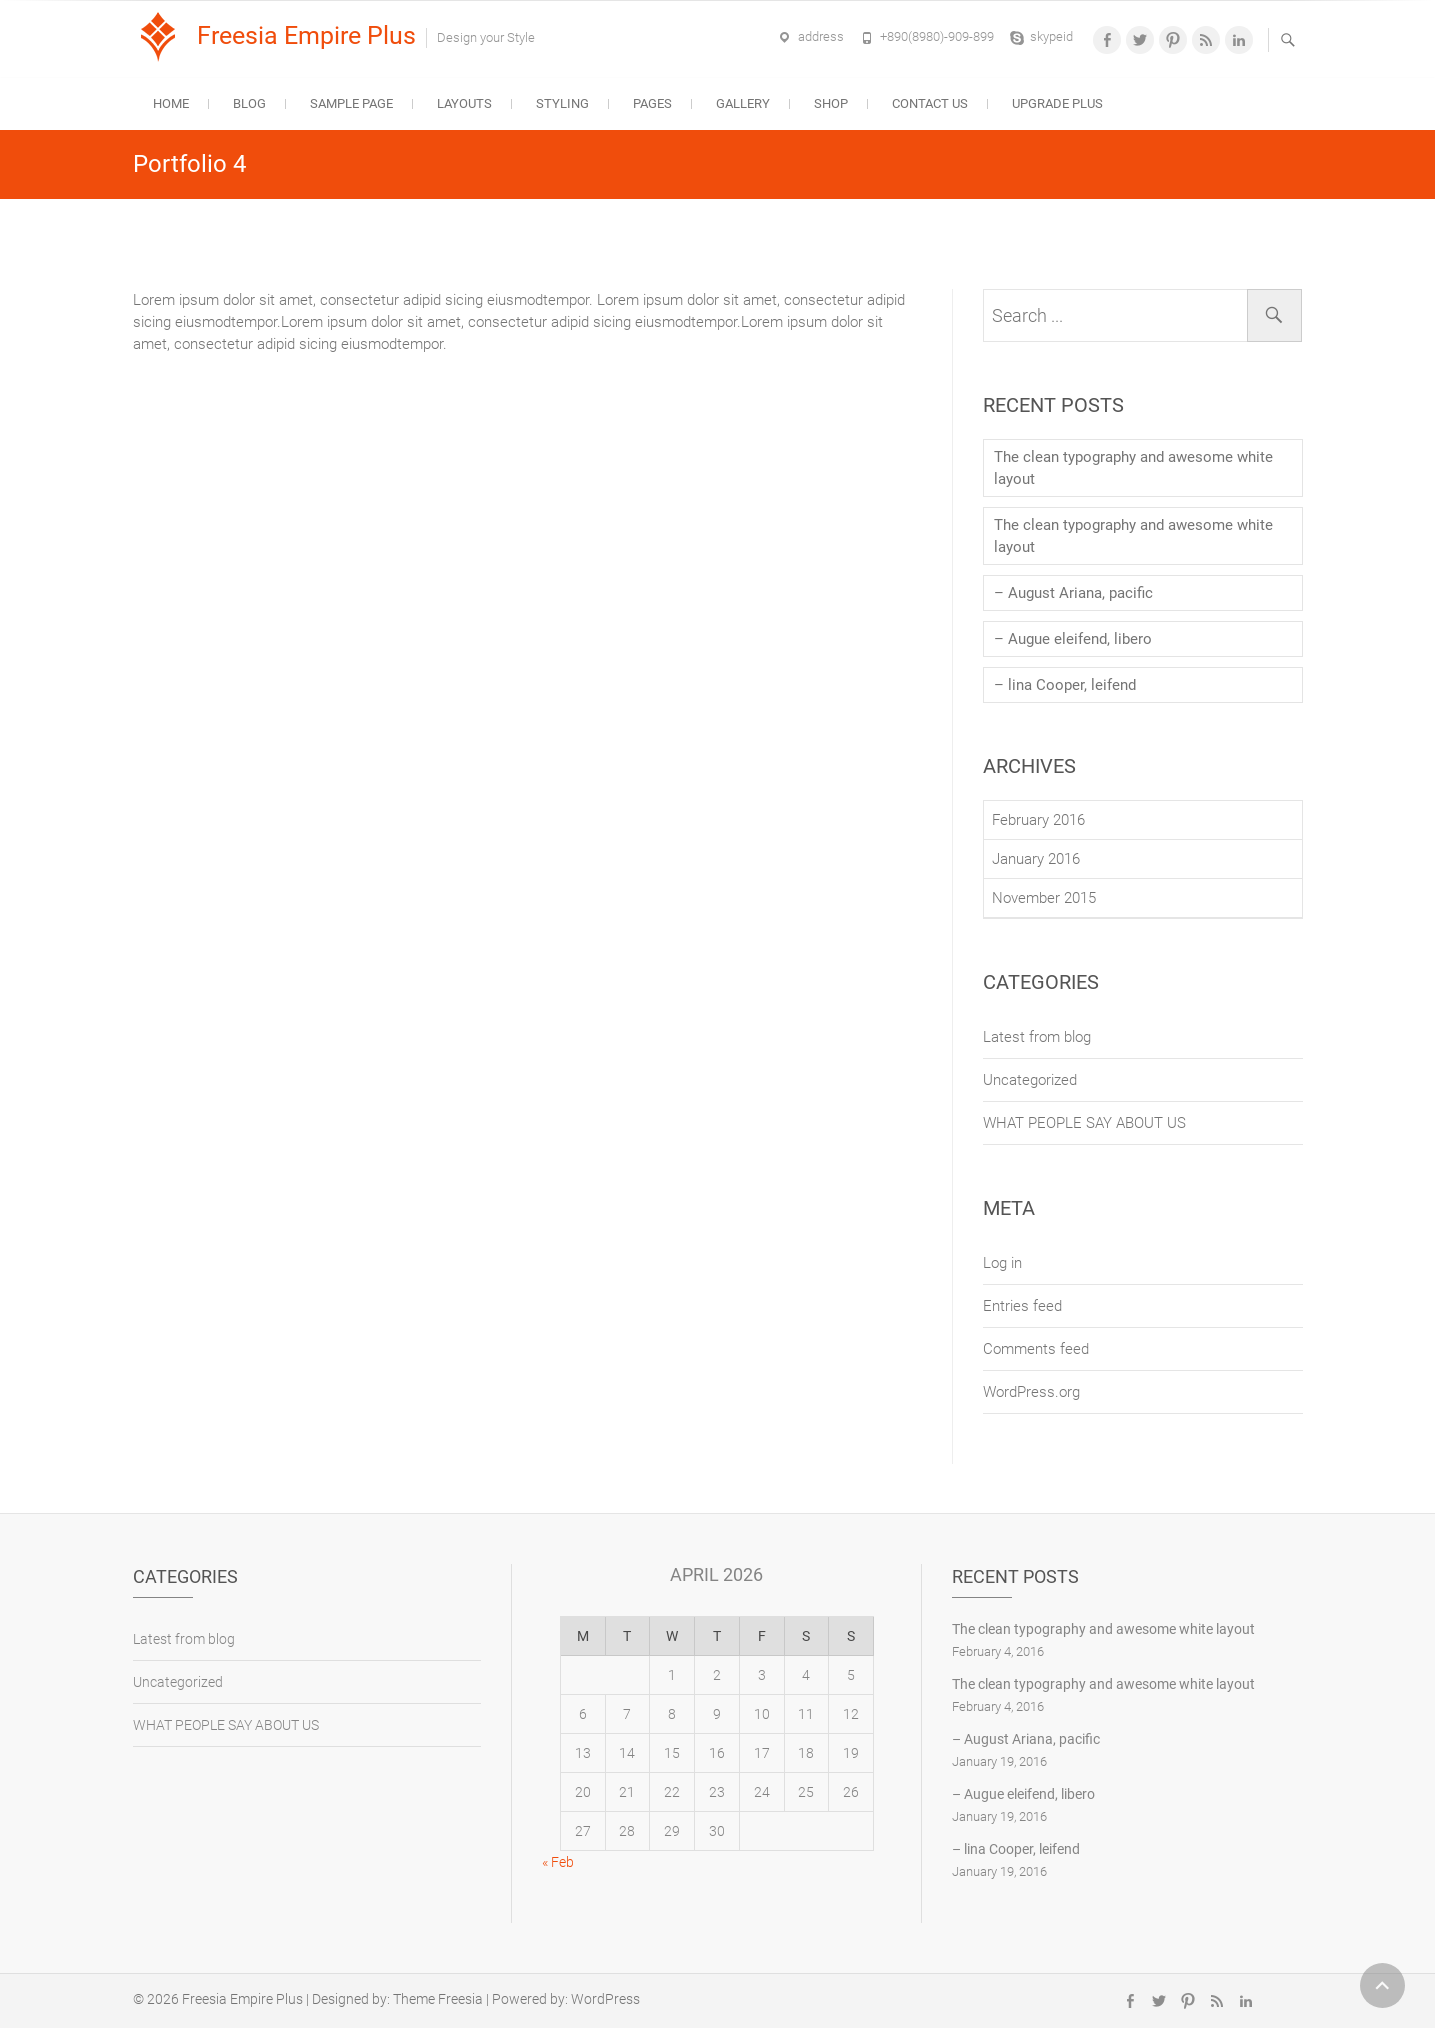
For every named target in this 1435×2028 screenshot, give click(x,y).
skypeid (1051, 36)
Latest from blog (1037, 1037)
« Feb (558, 1862)
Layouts (464, 103)
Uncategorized (1030, 1080)
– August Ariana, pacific (1073, 593)
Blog (249, 103)
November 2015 (1044, 898)
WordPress (605, 1999)
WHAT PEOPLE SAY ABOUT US (1084, 1123)
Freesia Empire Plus (306, 35)
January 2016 (1036, 859)
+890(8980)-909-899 (937, 36)
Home (171, 103)
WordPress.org (1031, 1392)
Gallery (743, 103)
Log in (1002, 1263)
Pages (652, 103)
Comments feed (1036, 1349)
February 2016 (1038, 820)
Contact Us (930, 103)
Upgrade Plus (1057, 103)
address (821, 36)
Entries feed (1022, 1306)
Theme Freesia (438, 1999)
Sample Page (351, 103)
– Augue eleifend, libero (1073, 639)
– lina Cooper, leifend (1065, 685)
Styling (562, 103)
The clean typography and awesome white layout (1133, 468)
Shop (831, 103)
